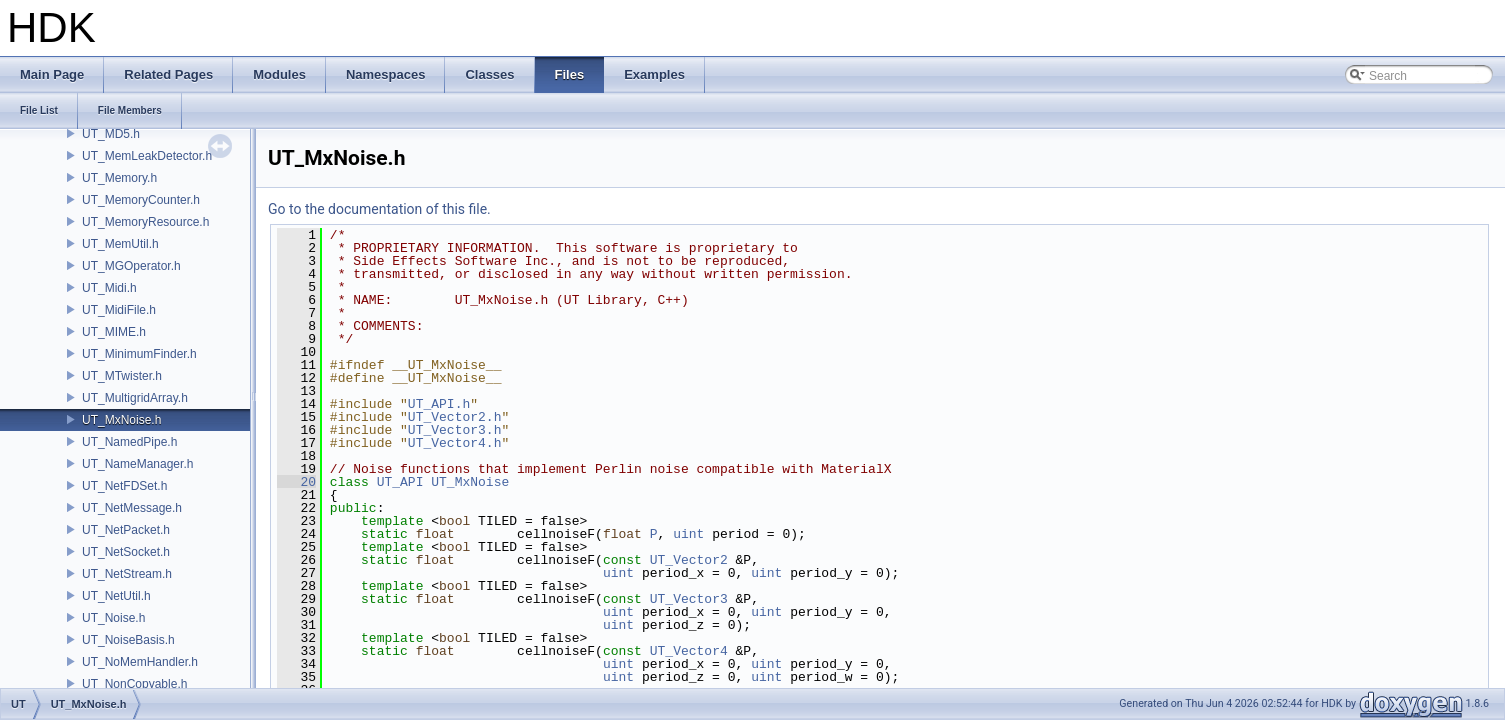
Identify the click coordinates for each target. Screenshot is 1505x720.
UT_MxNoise (470, 482)
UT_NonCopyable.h (134, 684)
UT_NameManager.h (137, 464)
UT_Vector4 (689, 651)
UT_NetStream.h (127, 574)
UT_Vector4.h (455, 443)
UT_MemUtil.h (120, 244)
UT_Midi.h (109, 288)
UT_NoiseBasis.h (128, 640)
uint (688, 534)
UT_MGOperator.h (131, 266)
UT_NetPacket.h (126, 530)
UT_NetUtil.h (116, 596)
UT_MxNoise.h (121, 420)
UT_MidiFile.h (119, 310)
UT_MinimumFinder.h (139, 354)
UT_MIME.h (114, 332)
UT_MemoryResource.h (145, 222)
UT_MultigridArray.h (135, 398)
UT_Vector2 (689, 560)
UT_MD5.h (111, 134)
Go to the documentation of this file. (379, 209)
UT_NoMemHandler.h (140, 662)
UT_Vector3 (689, 599)
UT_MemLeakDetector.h (147, 156)
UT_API (400, 482)
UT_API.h (439, 404)
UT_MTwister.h (122, 376)
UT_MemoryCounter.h (141, 200)
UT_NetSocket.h (126, 552)
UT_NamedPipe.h (129, 442)
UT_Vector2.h (455, 417)
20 (296, 482)
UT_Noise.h (113, 618)
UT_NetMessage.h (132, 508)
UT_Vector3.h (455, 430)
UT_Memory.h (119, 178)
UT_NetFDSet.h (124, 486)
